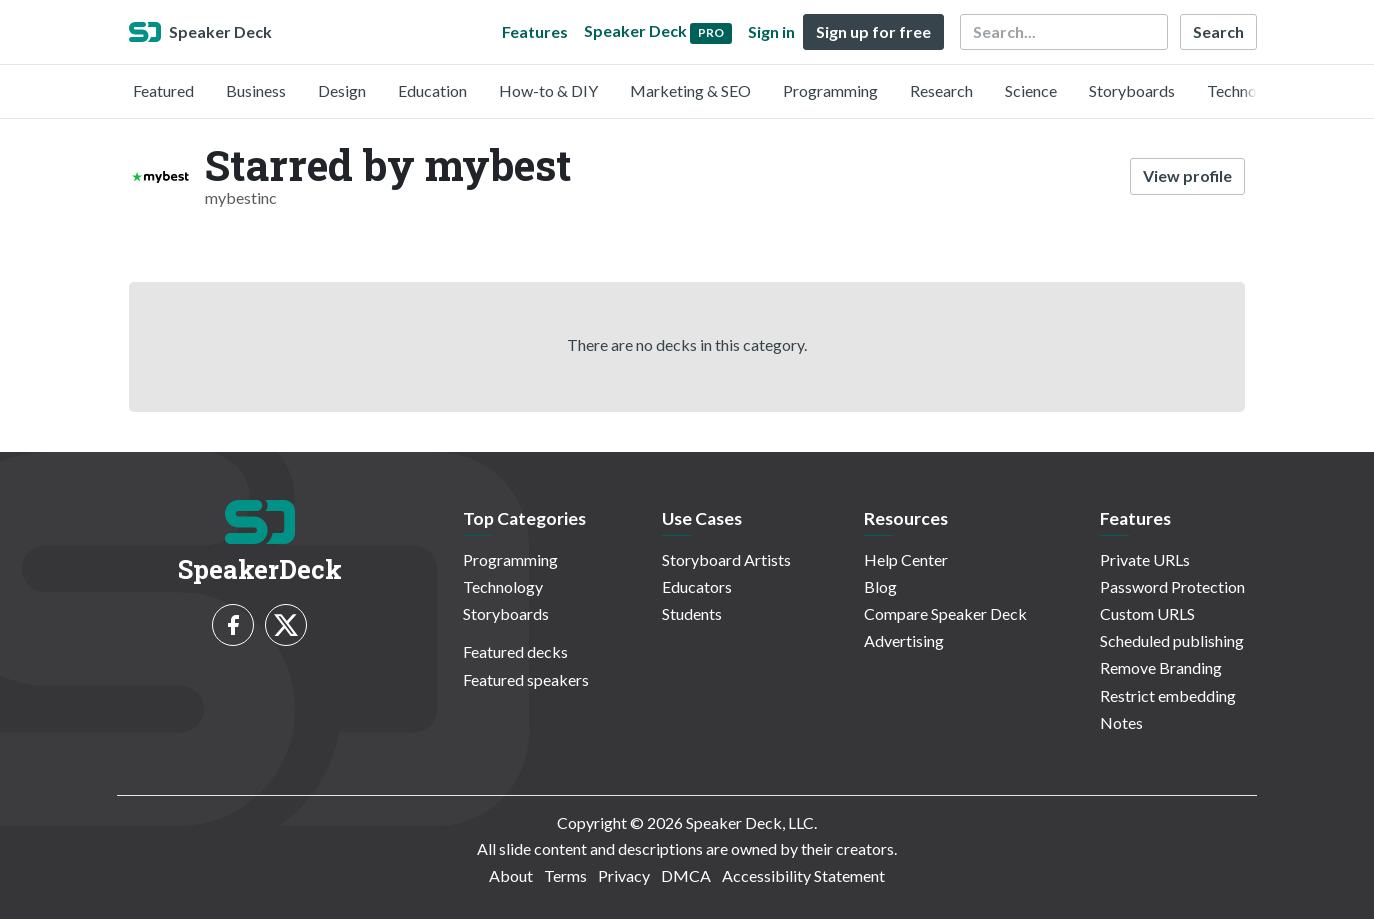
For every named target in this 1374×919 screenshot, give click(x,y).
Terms (565, 875)
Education (432, 90)
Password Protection (1172, 586)
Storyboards (1132, 90)
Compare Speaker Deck (945, 613)
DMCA (686, 875)
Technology (1247, 90)
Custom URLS (1147, 613)
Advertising (904, 640)
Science (1031, 90)
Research (941, 90)
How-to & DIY (548, 90)
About (511, 875)
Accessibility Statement (803, 875)
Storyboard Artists (726, 559)
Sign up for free (873, 31)
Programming (830, 90)
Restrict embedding (1168, 695)
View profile (1187, 175)
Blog (880, 586)
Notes (1121, 722)
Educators (697, 586)
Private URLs (1145, 559)
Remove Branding (1161, 667)
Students (692, 613)
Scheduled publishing (1172, 640)
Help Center (906, 559)
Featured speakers (526, 679)
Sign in (771, 31)
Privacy (624, 875)
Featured (163, 90)
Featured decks (515, 651)
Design (342, 90)
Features (535, 31)
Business (256, 90)
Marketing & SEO (690, 90)
